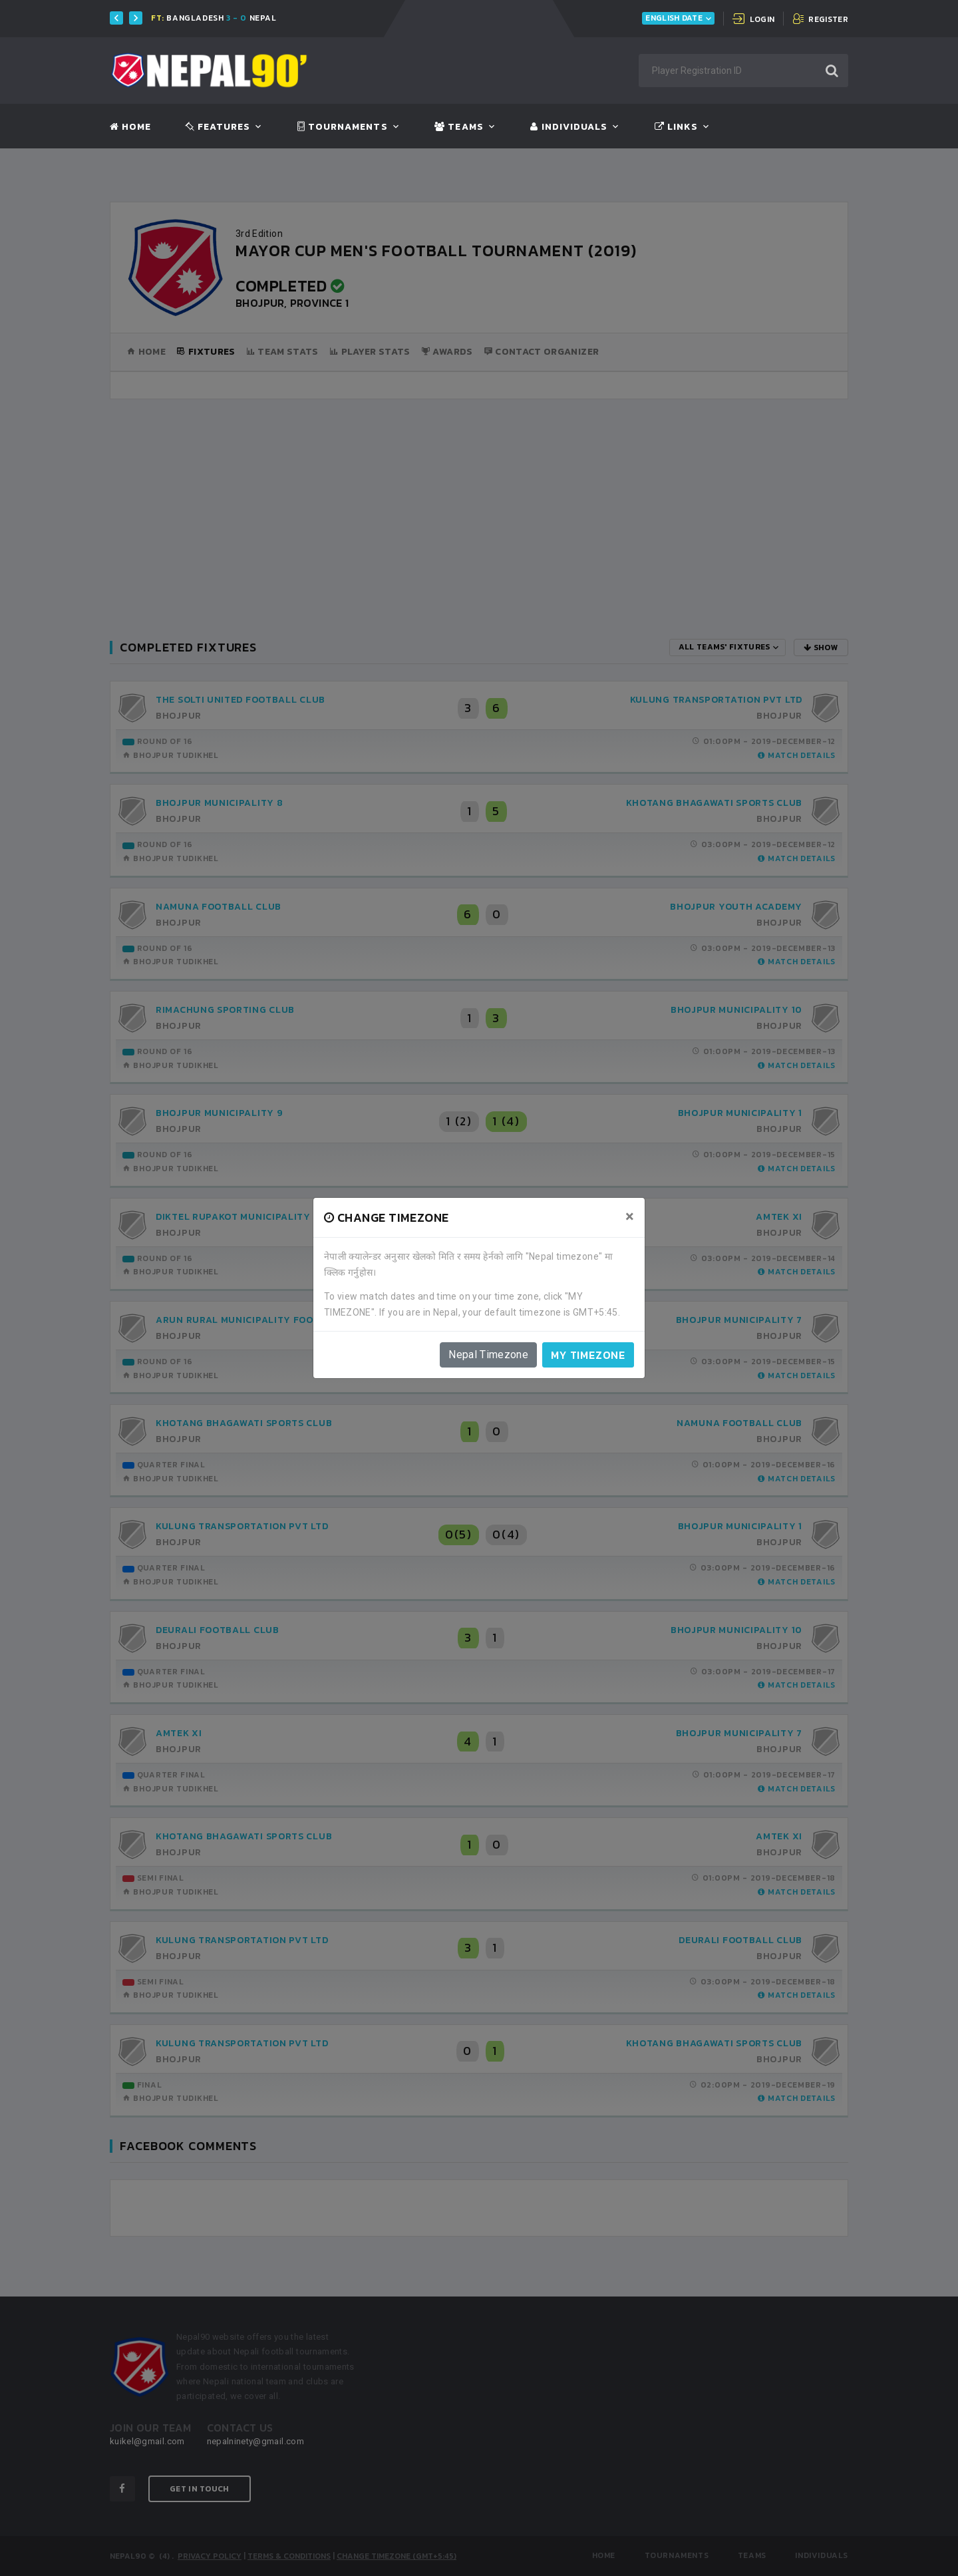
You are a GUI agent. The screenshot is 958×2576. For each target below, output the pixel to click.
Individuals (568, 127)
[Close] (630, 1216)
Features (218, 127)
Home (130, 127)
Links (676, 127)
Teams (458, 127)
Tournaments (342, 127)
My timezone (588, 1355)
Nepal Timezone (488, 1354)
